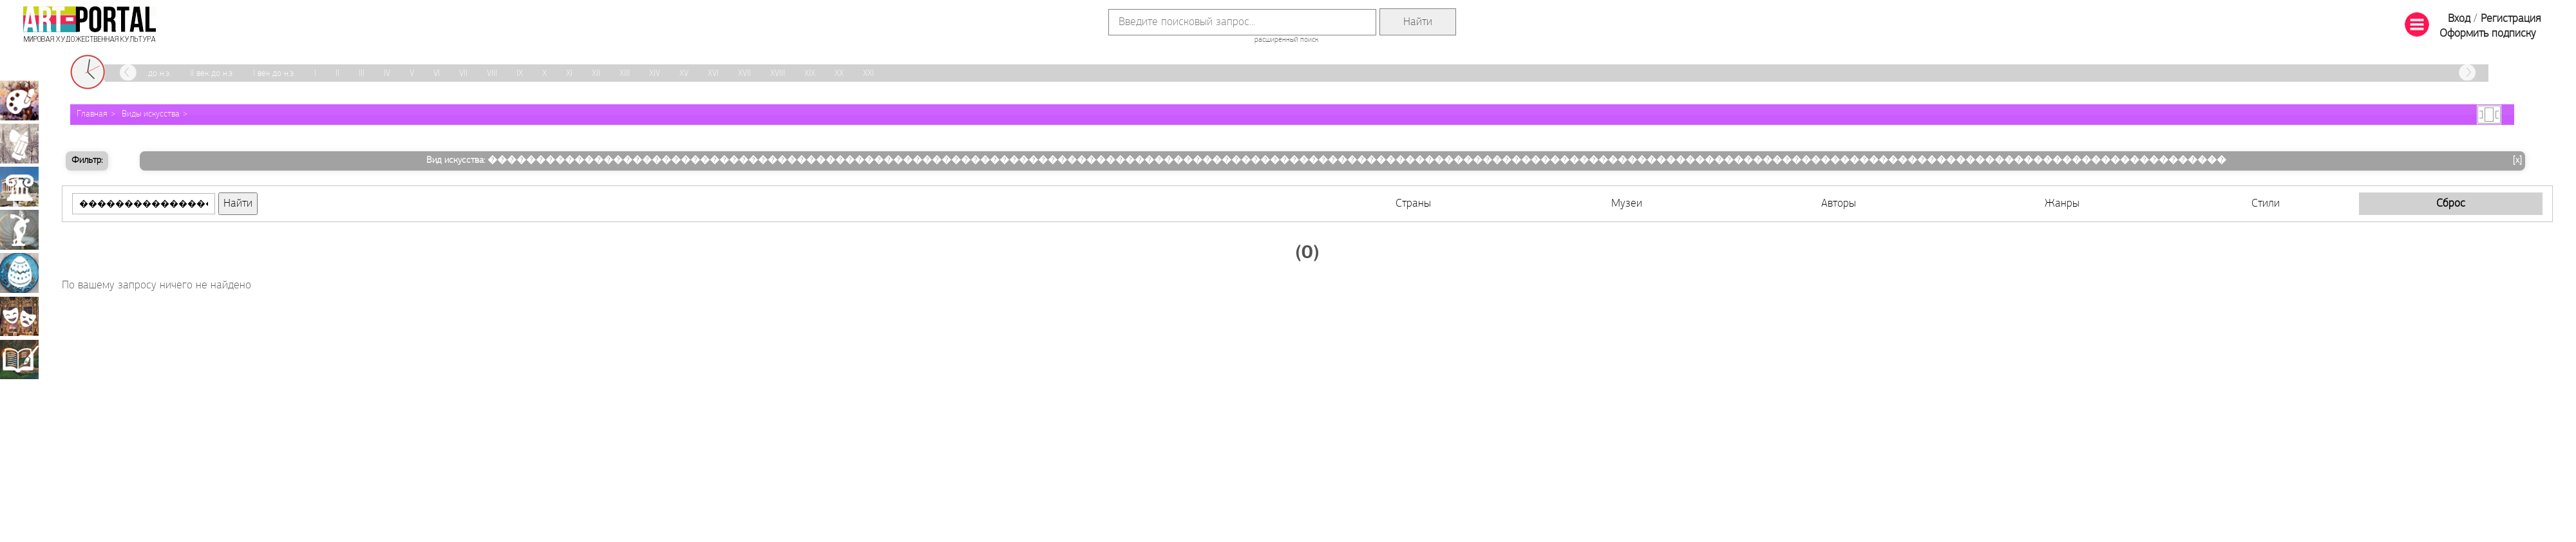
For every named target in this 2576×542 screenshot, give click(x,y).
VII (463, 74)
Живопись (19, 100)
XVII (744, 74)
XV (683, 74)
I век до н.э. (274, 74)
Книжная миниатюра (19, 359)
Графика (19, 144)
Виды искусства (151, 114)
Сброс (2450, 204)
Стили (2265, 204)
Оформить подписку (2487, 34)
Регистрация (2511, 19)
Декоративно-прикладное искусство (19, 273)
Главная (92, 114)
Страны (1413, 204)
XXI (868, 74)
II (337, 74)
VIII (492, 74)
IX (519, 74)
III (362, 74)
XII (596, 74)
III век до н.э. (148, 74)
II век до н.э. (212, 74)
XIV (654, 74)
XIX (809, 74)
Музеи (1626, 204)
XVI (713, 74)
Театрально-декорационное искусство (19, 316)
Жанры (2062, 204)
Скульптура (19, 230)
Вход (2459, 19)
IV (387, 74)
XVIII (777, 74)
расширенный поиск (1286, 40)
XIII (625, 74)
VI (436, 74)
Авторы (1838, 204)
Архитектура (19, 187)
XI (569, 74)
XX (839, 74)
